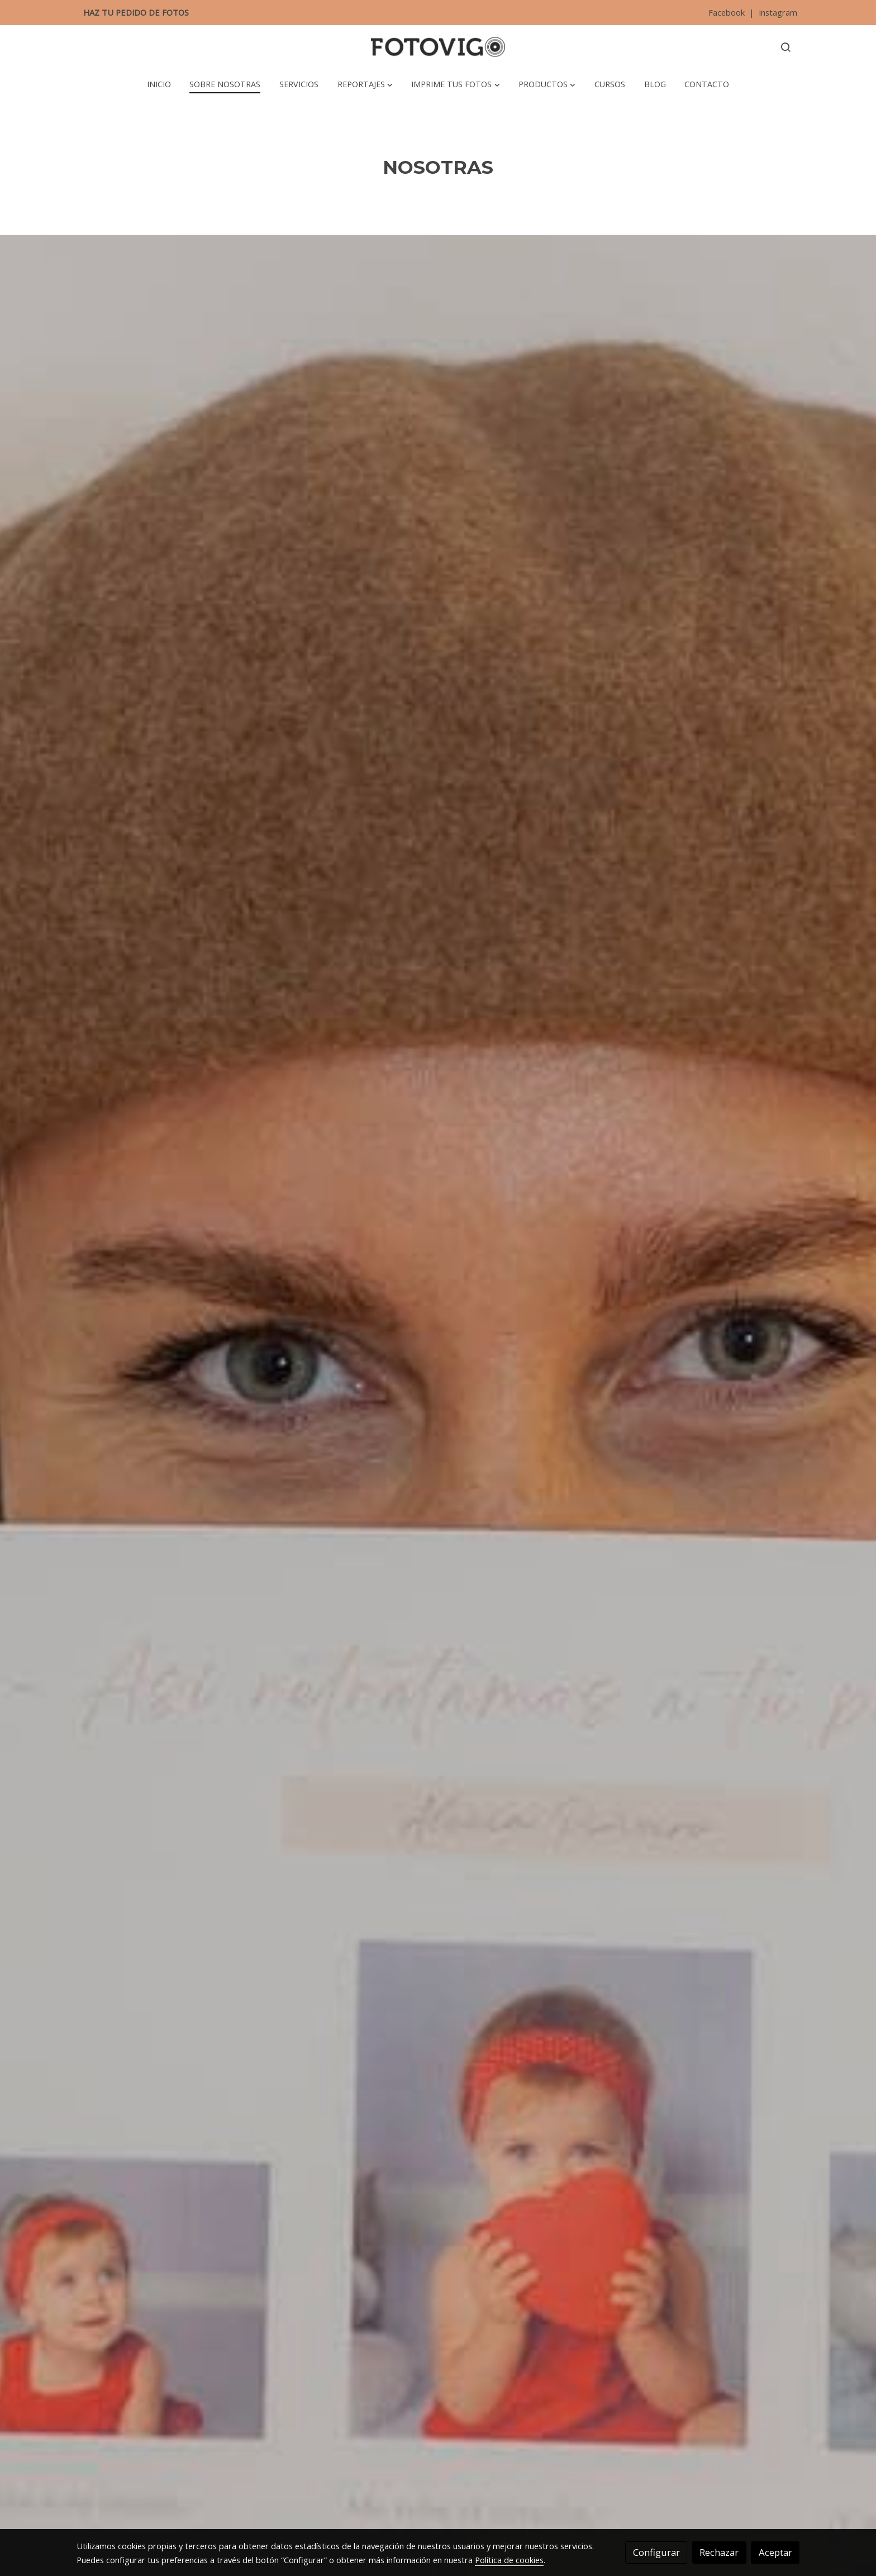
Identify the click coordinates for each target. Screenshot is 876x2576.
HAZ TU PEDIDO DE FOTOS (136, 12)
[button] (365, 84)
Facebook (727, 12)
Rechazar (719, 2552)
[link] (438, 47)
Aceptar (775, 2552)
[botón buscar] (785, 47)
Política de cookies (509, 2559)
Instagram (776, 12)
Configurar (656, 2552)
